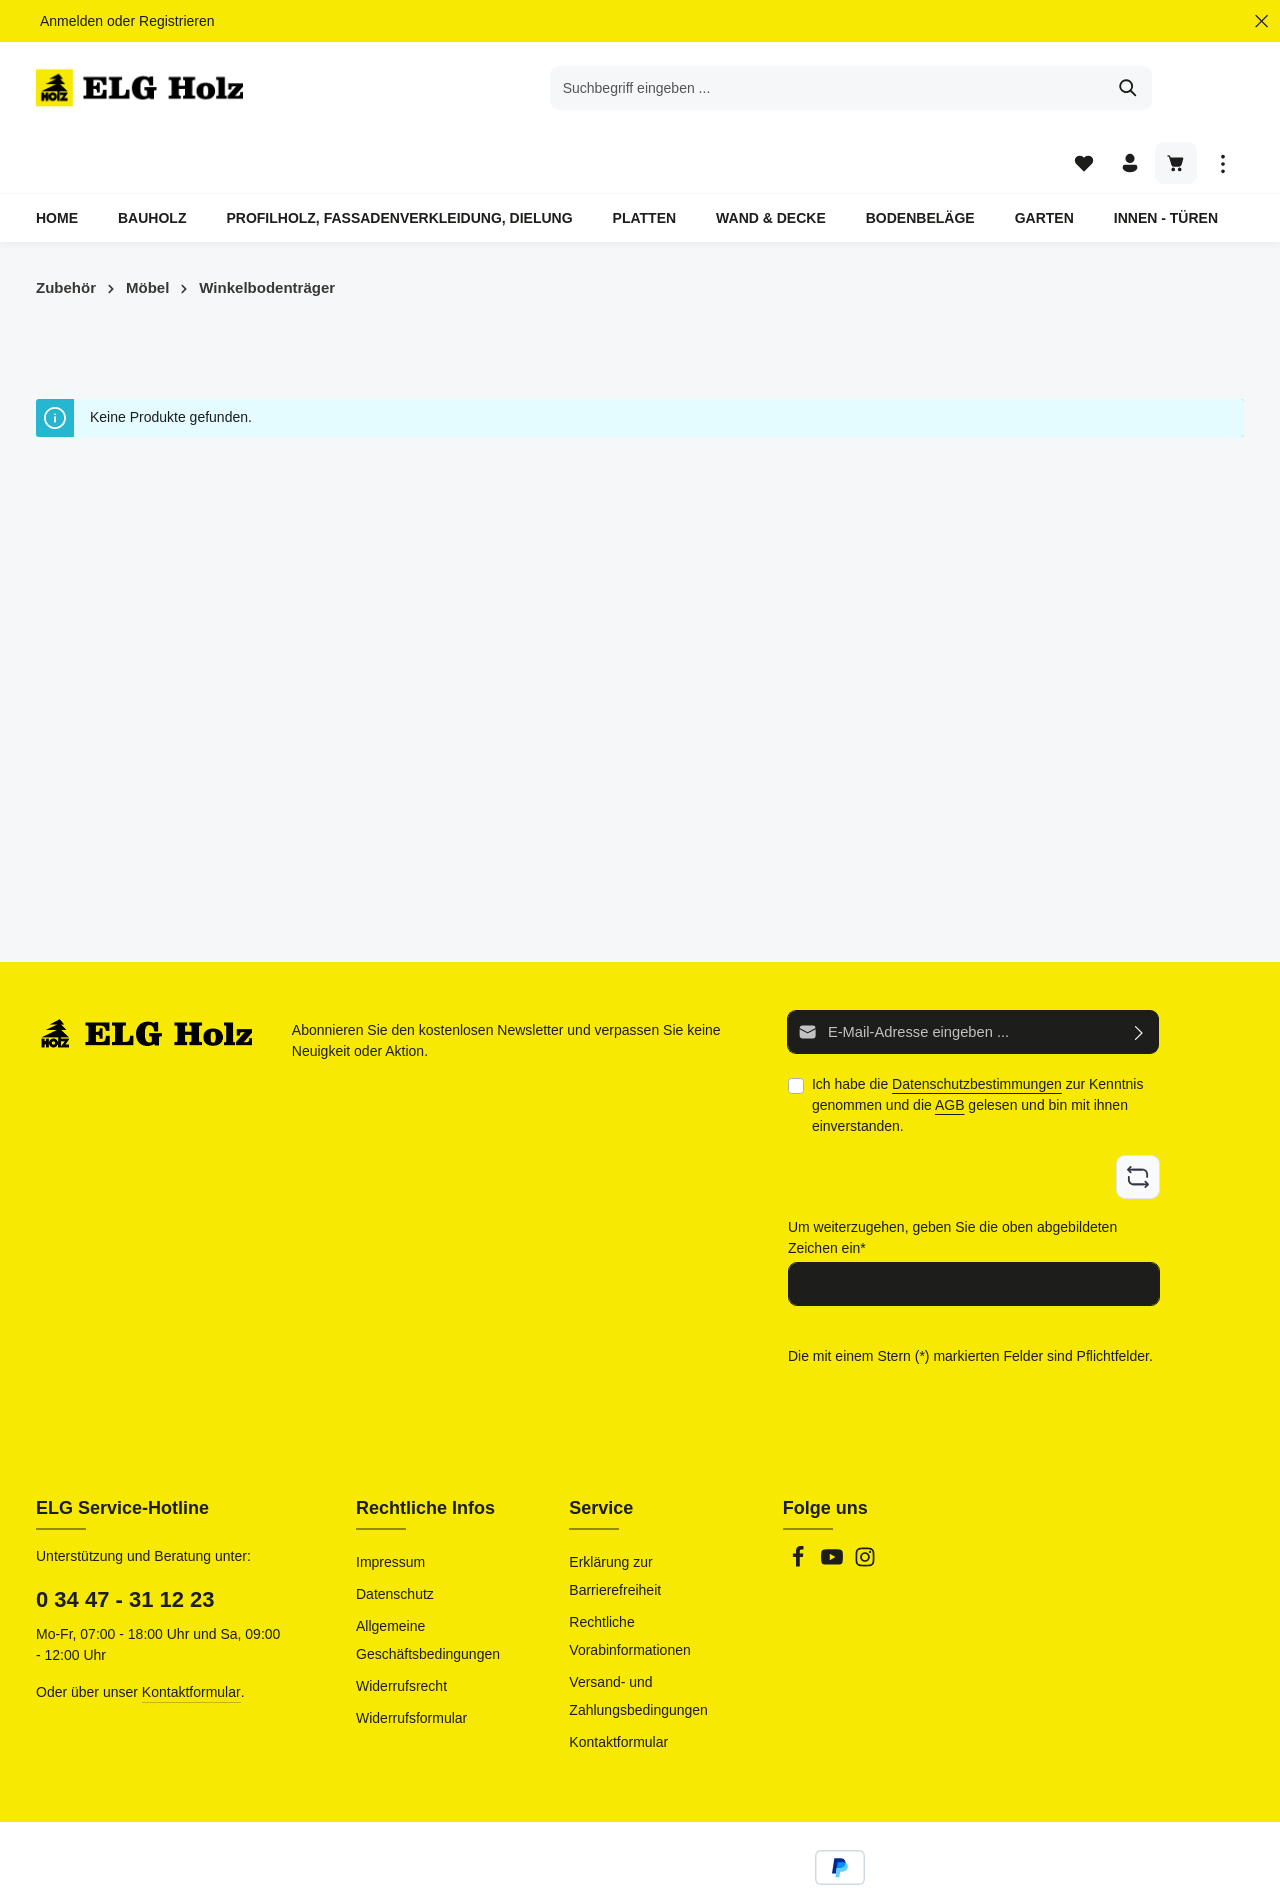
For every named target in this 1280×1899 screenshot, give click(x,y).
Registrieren (176, 21)
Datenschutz (395, 1536)
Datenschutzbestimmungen (977, 1029)
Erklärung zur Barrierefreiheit (615, 1518)
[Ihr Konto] (1128, 90)
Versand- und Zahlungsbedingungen (638, 1638)
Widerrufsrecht (401, 1628)
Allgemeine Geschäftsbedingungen (428, 1582)
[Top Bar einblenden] (1222, 90)
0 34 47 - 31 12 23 (125, 1541)
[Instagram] (865, 1505)
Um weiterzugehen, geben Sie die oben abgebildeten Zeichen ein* (952, 1180)
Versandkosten (805, 1869)
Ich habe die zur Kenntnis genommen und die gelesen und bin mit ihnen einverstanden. (978, 1050)
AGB (950, 1050)
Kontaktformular (191, 1634)
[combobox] (617, 90)
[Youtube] (834, 1505)
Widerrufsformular (411, 1660)
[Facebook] (800, 1505)
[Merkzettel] (1081, 90)
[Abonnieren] (1139, 977)
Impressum (390, 1504)
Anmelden (71, 21)
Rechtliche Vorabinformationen (629, 1578)
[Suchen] (917, 90)
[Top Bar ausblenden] (1261, 21)
